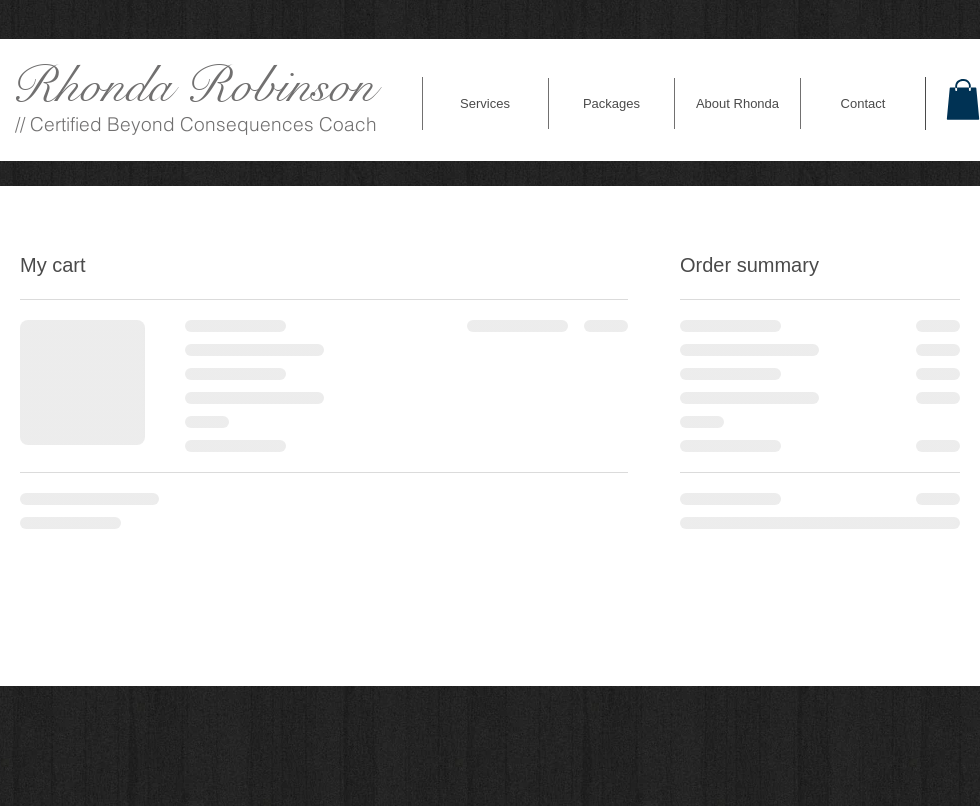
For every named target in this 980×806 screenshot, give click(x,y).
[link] (963, 99)
